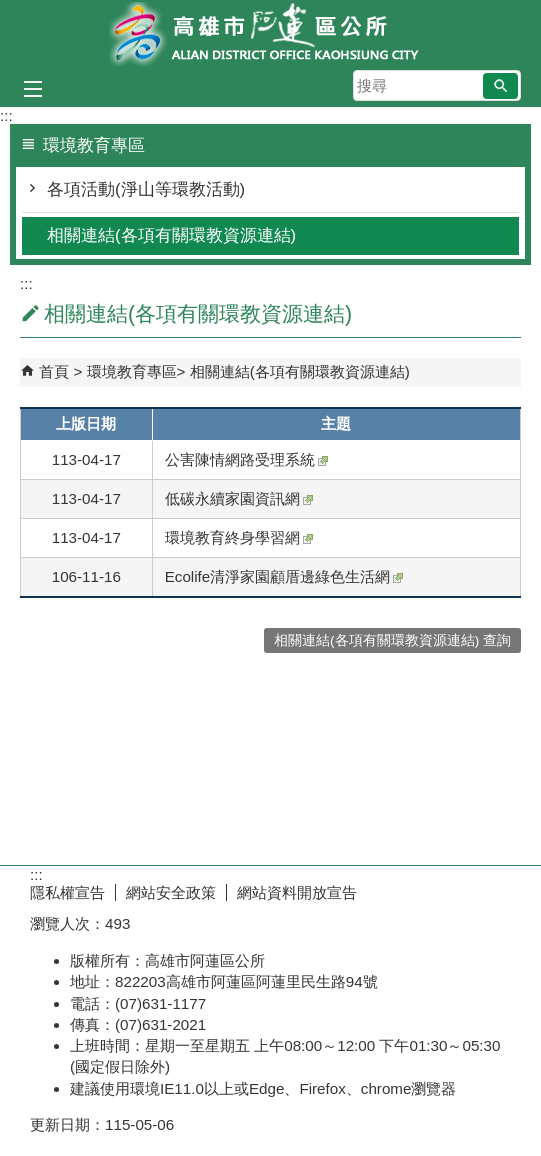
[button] (500, 86)
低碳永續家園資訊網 (239, 498)
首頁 (54, 371)
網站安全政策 (171, 892)
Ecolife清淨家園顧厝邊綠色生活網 (284, 576)
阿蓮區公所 (271, 33)
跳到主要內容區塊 (10, 10)
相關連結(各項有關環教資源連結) (171, 235)
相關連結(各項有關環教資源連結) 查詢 (392, 640)
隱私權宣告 (67, 892)
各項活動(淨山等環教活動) (146, 189)
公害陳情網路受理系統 (246, 459)
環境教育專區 (132, 371)
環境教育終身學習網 (239, 537)
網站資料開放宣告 (297, 892)
